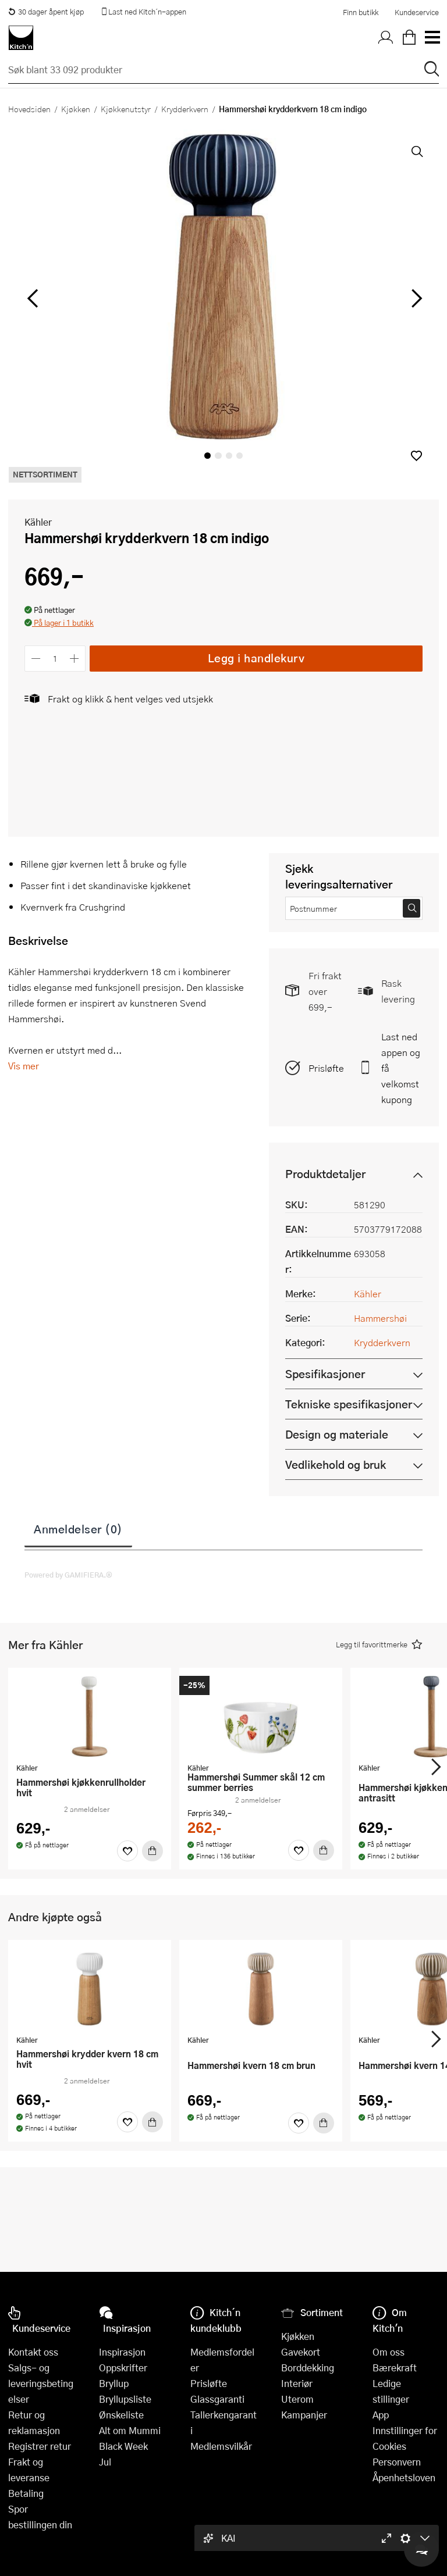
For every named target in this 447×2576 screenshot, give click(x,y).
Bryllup (114, 2383)
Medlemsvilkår (221, 2446)
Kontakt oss (33, 2352)
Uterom (297, 2399)
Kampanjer (304, 2414)
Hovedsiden (29, 109)
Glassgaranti (217, 2399)
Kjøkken (75, 109)
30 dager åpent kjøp (46, 11)
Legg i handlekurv (256, 658)
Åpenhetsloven (403, 2477)
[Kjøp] (152, 1850)
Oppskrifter (123, 2367)
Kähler (38, 522)
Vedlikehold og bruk (335, 1464)
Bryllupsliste (125, 2399)
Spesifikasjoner (325, 1373)
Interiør (297, 2383)
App (380, 2414)
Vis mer (23, 1065)
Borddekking (307, 2367)
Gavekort (300, 2352)
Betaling (26, 2493)
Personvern (396, 2461)
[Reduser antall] (36, 658)
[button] (416, 455)
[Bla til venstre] (32, 298)
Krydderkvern (184, 109)
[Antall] (55, 658)
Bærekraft (394, 2367)
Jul (105, 2461)
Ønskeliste (121, 2414)
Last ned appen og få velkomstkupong (400, 1068)
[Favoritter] (127, 1850)
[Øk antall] (75, 658)
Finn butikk (360, 12)
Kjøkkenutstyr (126, 109)
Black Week (123, 2446)
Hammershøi (380, 1318)
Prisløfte (326, 1068)
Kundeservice (417, 12)
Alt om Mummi (130, 2430)
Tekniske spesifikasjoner (348, 1404)
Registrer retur (39, 2446)
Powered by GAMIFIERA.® (68, 1574)
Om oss (388, 2352)
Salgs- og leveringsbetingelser (40, 2383)
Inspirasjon (122, 2352)
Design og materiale (336, 1434)
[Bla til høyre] (414, 298)
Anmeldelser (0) (78, 1529)
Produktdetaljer (325, 1173)
